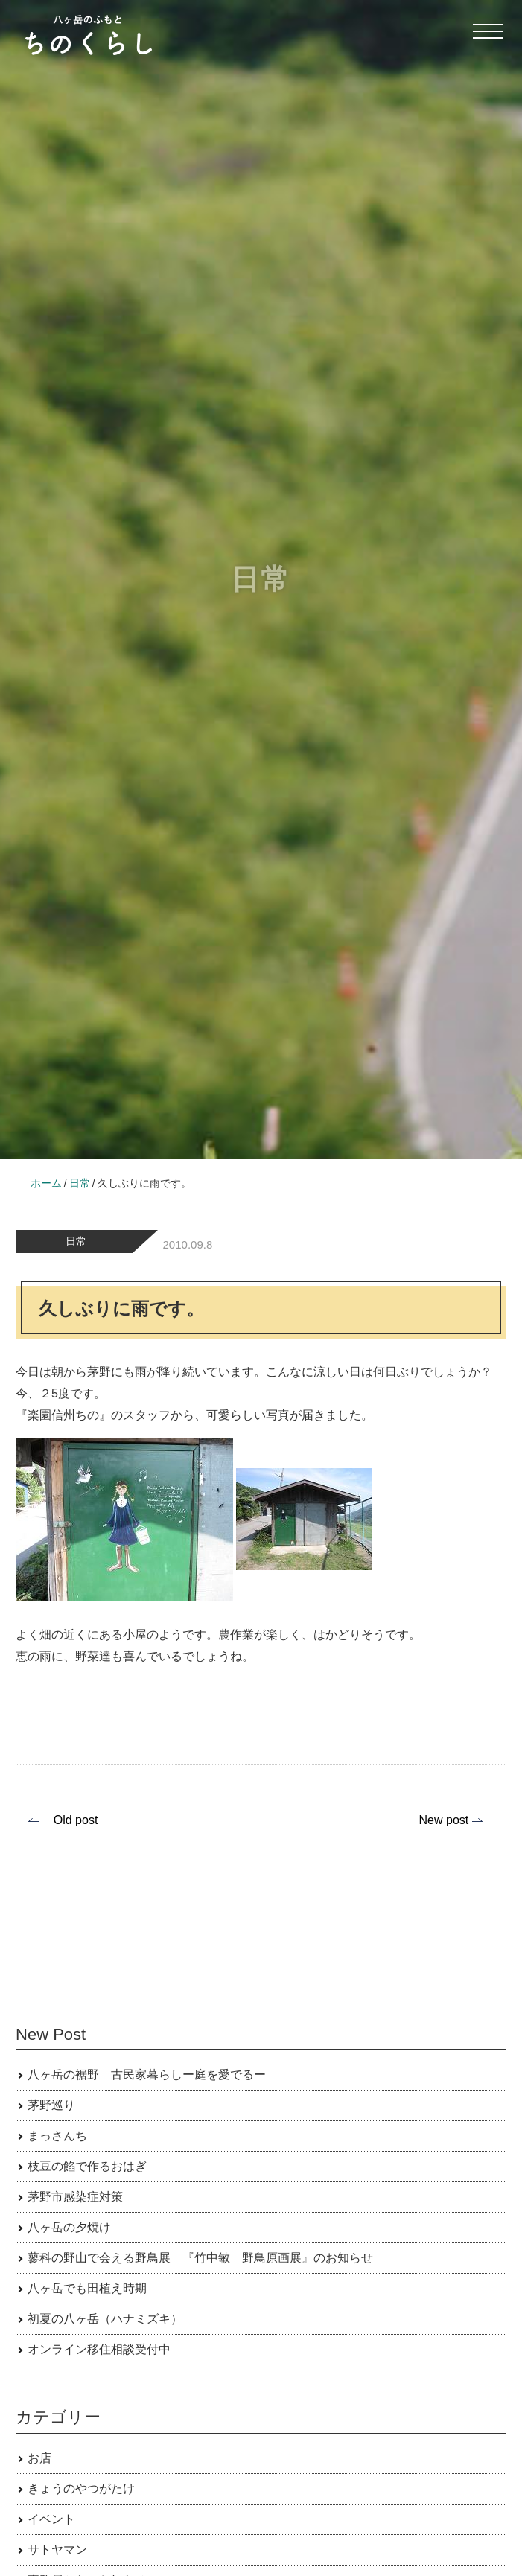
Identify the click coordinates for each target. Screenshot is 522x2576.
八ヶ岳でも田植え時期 (87, 2288)
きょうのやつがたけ (81, 2488)
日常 (76, 1241)
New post (444, 1820)
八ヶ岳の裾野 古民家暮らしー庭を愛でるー (147, 2074)
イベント (51, 2519)
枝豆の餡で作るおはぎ (87, 2166)
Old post (76, 1820)
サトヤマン (57, 2549)
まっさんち (57, 2135)
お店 (39, 2458)
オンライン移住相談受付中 (99, 2349)
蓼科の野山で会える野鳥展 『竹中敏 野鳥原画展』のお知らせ (200, 2257)
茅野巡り (51, 2105)
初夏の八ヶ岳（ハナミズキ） (105, 2318)
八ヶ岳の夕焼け (69, 2227)
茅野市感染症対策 (75, 2196)
